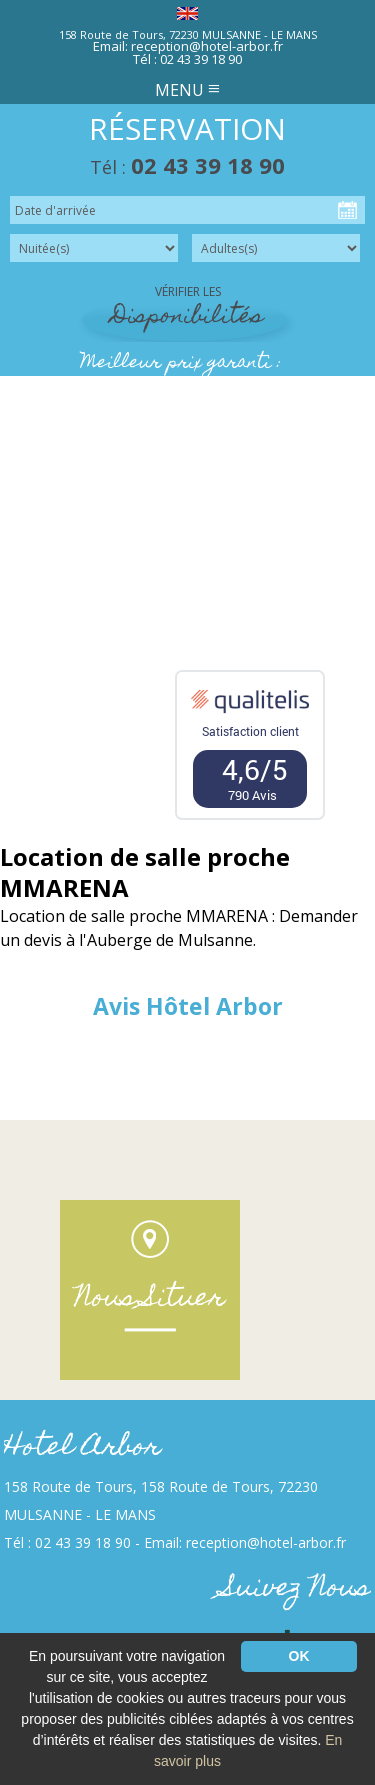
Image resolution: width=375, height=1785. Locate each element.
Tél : (187, 167)
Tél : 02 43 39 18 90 (187, 59)
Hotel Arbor (82, 1448)
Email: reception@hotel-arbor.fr (188, 46)
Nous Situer (150, 1299)
